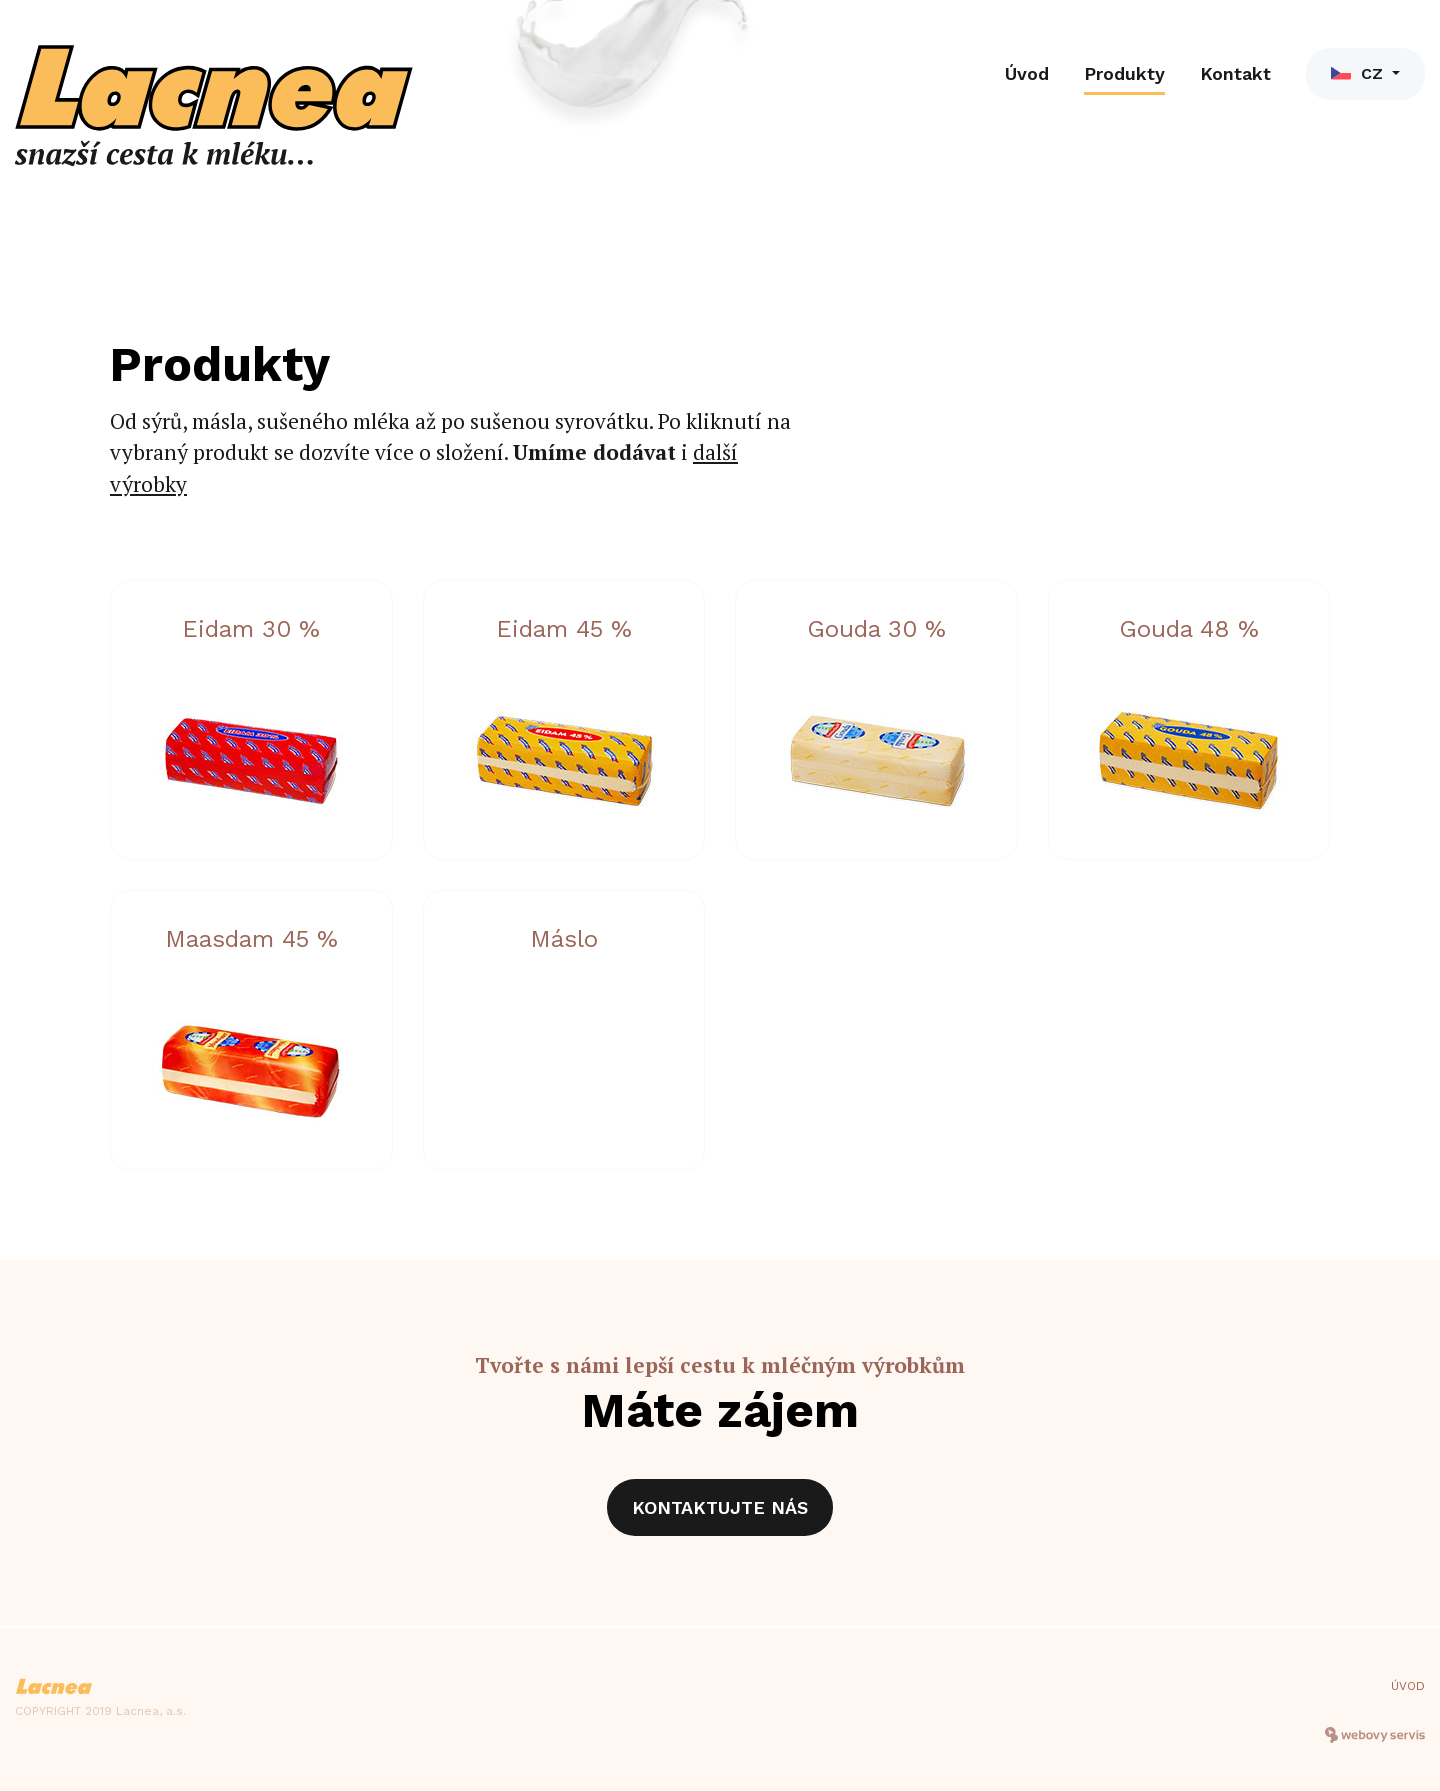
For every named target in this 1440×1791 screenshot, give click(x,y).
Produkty (1124, 73)
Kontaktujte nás (720, 1507)
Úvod (1027, 73)
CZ (1359, 73)
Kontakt (1235, 73)
